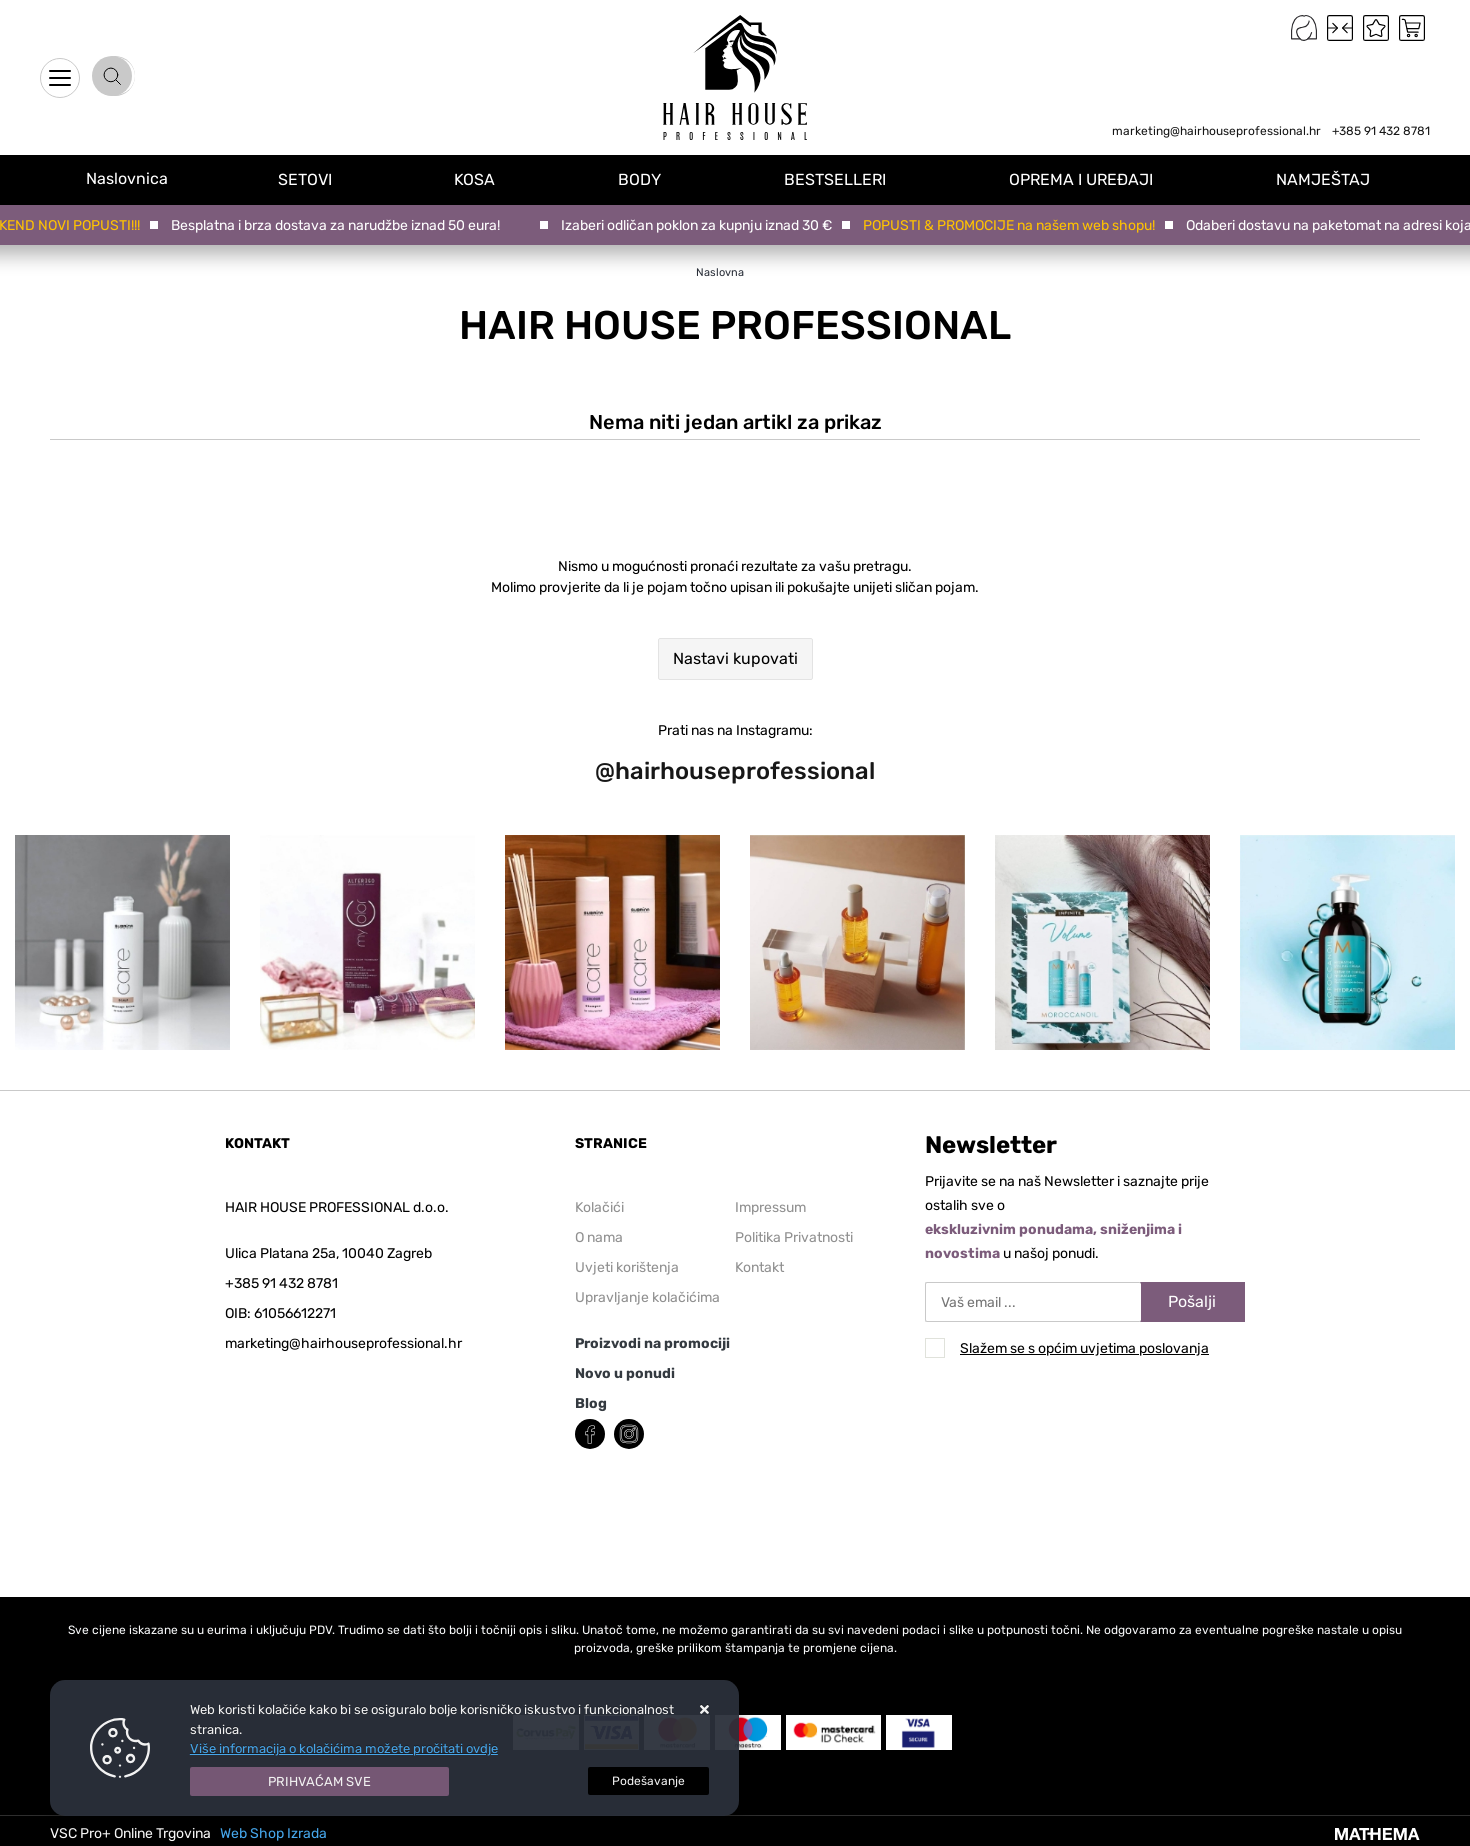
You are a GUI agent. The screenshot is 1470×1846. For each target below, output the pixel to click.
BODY (653, 178)
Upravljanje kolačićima (647, 1297)
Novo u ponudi (625, 1373)
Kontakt (759, 1267)
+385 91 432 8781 (1381, 131)
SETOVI (324, 178)
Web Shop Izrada (273, 1833)
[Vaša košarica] (1412, 28)
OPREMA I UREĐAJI (1089, 178)
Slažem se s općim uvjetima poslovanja (1084, 1348)
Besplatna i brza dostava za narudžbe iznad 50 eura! (339, 225)
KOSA (491, 178)
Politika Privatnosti (794, 1237)
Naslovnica (136, 178)
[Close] (320, 1782)
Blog (591, 1403)
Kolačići (599, 1207)
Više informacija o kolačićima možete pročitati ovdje (344, 1748)
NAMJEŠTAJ (1328, 178)
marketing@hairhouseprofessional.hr (1216, 131)
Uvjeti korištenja (627, 1267)
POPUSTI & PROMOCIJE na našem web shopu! (1013, 225)
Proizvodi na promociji (652, 1343)
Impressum (770, 1207)
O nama (599, 1237)
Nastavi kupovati (735, 658)
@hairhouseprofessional (735, 771)
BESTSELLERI (846, 178)
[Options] (648, 1781)
